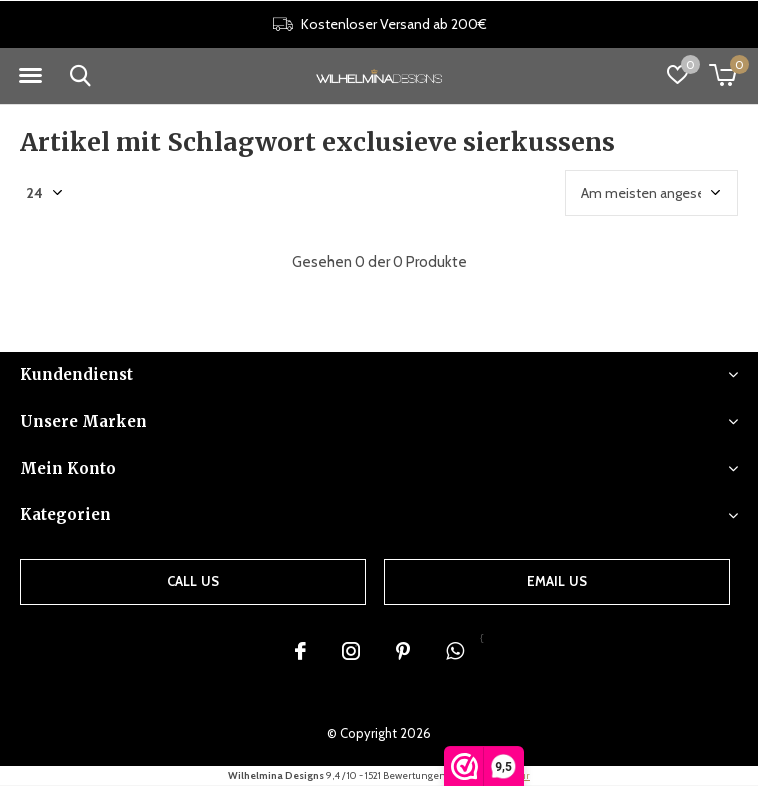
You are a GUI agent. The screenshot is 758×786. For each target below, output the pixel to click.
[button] (30, 76)
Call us (193, 581)
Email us (557, 581)
